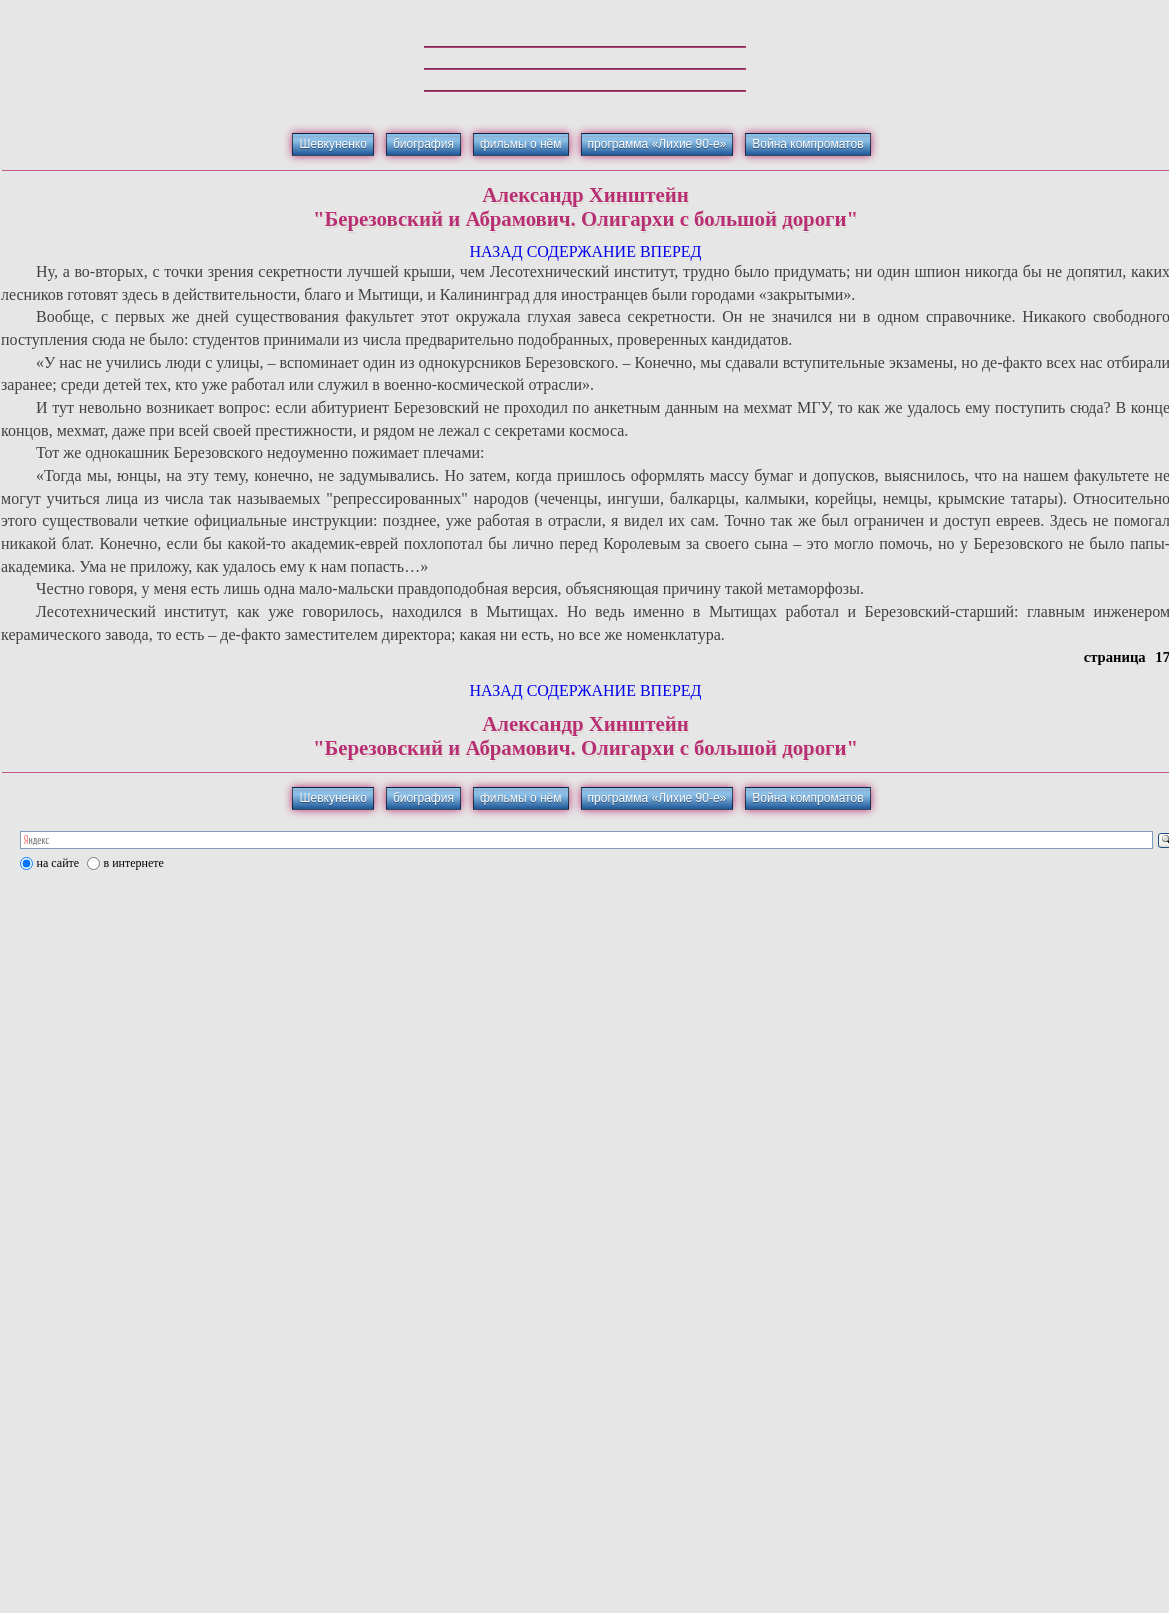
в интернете (134, 863)
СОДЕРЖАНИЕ (581, 251)
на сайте (58, 863)
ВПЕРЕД (671, 251)
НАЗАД (495, 251)
